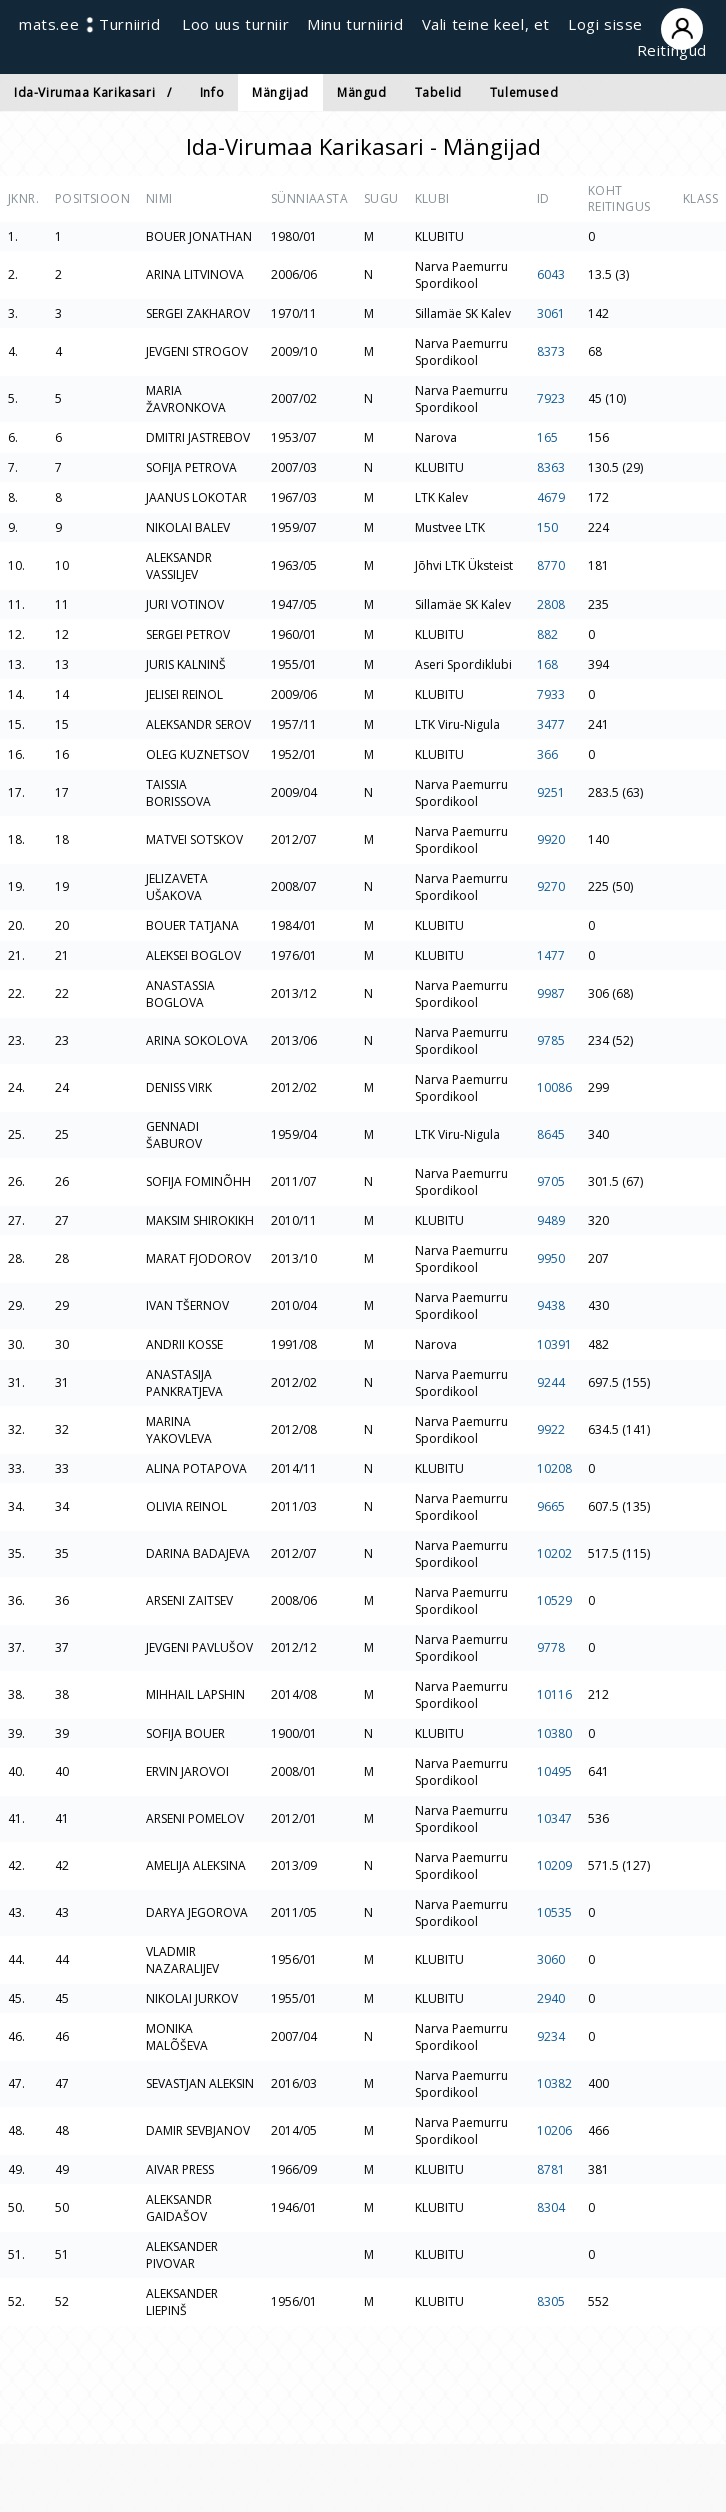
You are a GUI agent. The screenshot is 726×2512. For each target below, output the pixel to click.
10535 (554, 1912)
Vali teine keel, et (486, 24)
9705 (551, 1181)
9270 (551, 886)
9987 (551, 993)
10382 (554, 2083)
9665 (551, 1506)
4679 (551, 497)
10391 (554, 1344)
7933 (551, 694)
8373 (551, 351)
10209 (554, 1865)
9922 (551, 1429)
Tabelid (438, 92)
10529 (554, 1600)
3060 (551, 1959)
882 (547, 634)
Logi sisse (637, 24)
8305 (551, 2301)
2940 (551, 1998)
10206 (554, 2130)
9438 (551, 1305)
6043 (551, 274)
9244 (551, 1382)
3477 (551, 724)
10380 (554, 1733)
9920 (551, 839)
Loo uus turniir (235, 24)
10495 (554, 1771)
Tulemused (524, 92)
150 (547, 527)
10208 (554, 1468)
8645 (551, 1134)
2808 (551, 604)
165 (547, 437)
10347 (554, 1818)
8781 (551, 2169)
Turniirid (129, 24)
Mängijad (280, 92)
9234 (551, 2036)
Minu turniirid (355, 24)
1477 (551, 955)
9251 (551, 792)
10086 (554, 1087)
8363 (551, 467)
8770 (551, 565)
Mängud (362, 92)
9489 (551, 1220)
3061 (551, 313)
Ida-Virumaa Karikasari (84, 92)
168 (547, 664)
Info (212, 92)
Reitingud (672, 50)
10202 (554, 1553)
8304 (551, 2207)
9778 (551, 1647)
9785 (551, 1040)
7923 (551, 398)
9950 (551, 1258)
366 (547, 754)
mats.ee (49, 24)
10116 (554, 1694)
